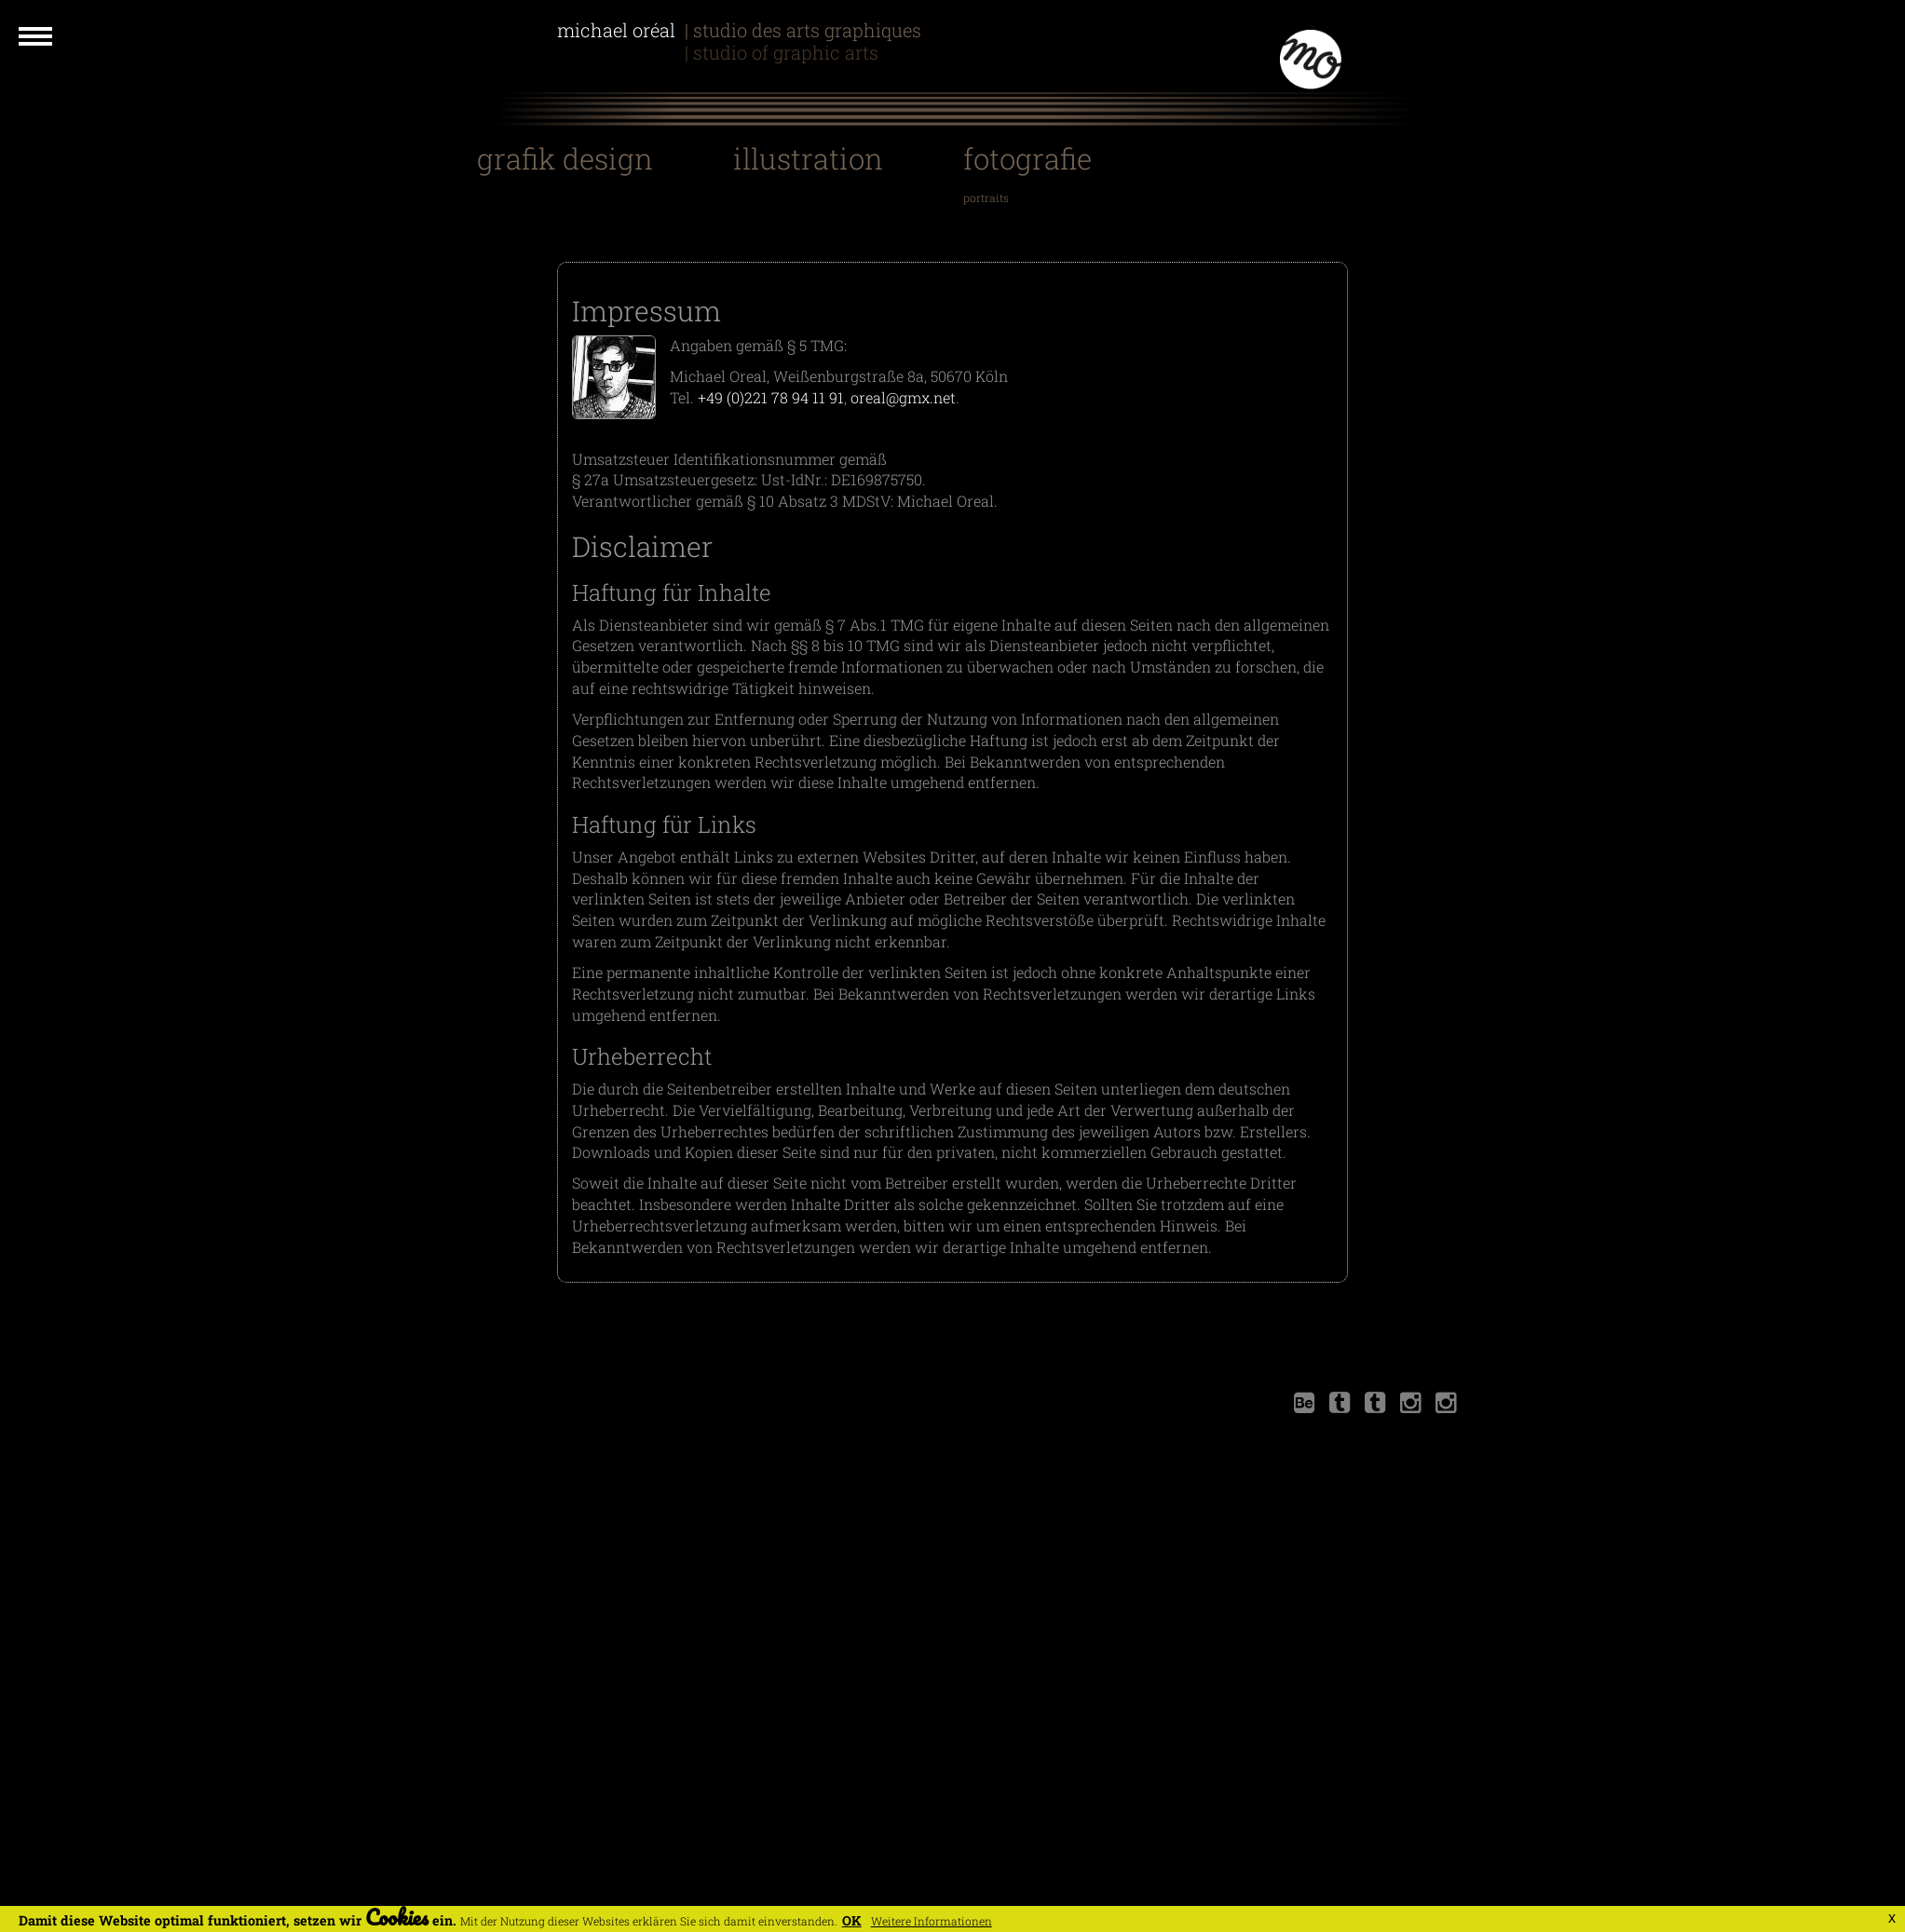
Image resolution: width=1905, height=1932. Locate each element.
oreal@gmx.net (903, 397)
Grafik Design (565, 158)
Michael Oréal (618, 30)
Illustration (808, 158)
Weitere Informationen (931, 1920)
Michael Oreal (618, 52)
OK (852, 1920)
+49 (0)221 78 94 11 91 (771, 397)
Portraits (986, 197)
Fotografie (1027, 158)
